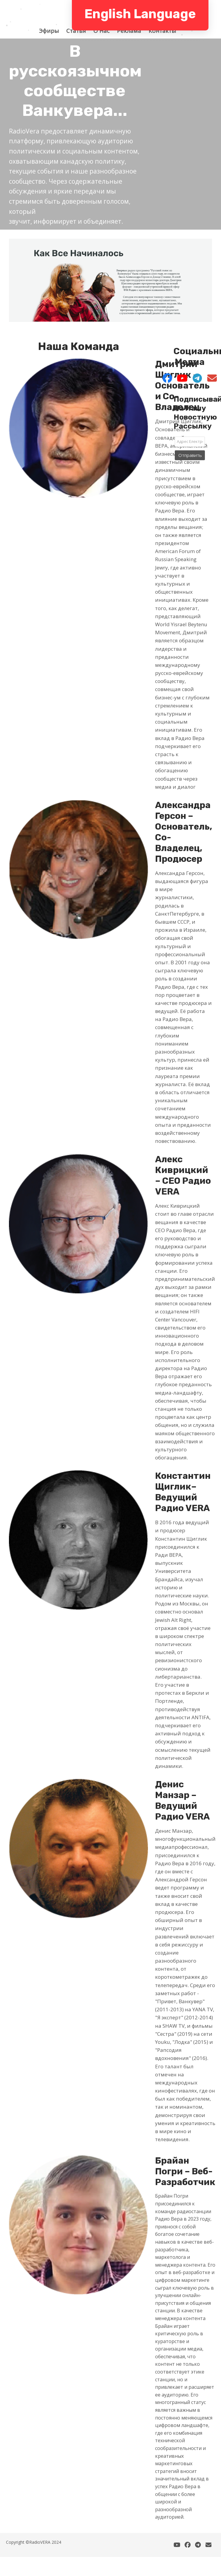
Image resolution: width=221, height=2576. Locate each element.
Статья (79, 31)
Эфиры (52, 31)
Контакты (165, 31)
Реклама (132, 31)
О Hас (104, 31)
